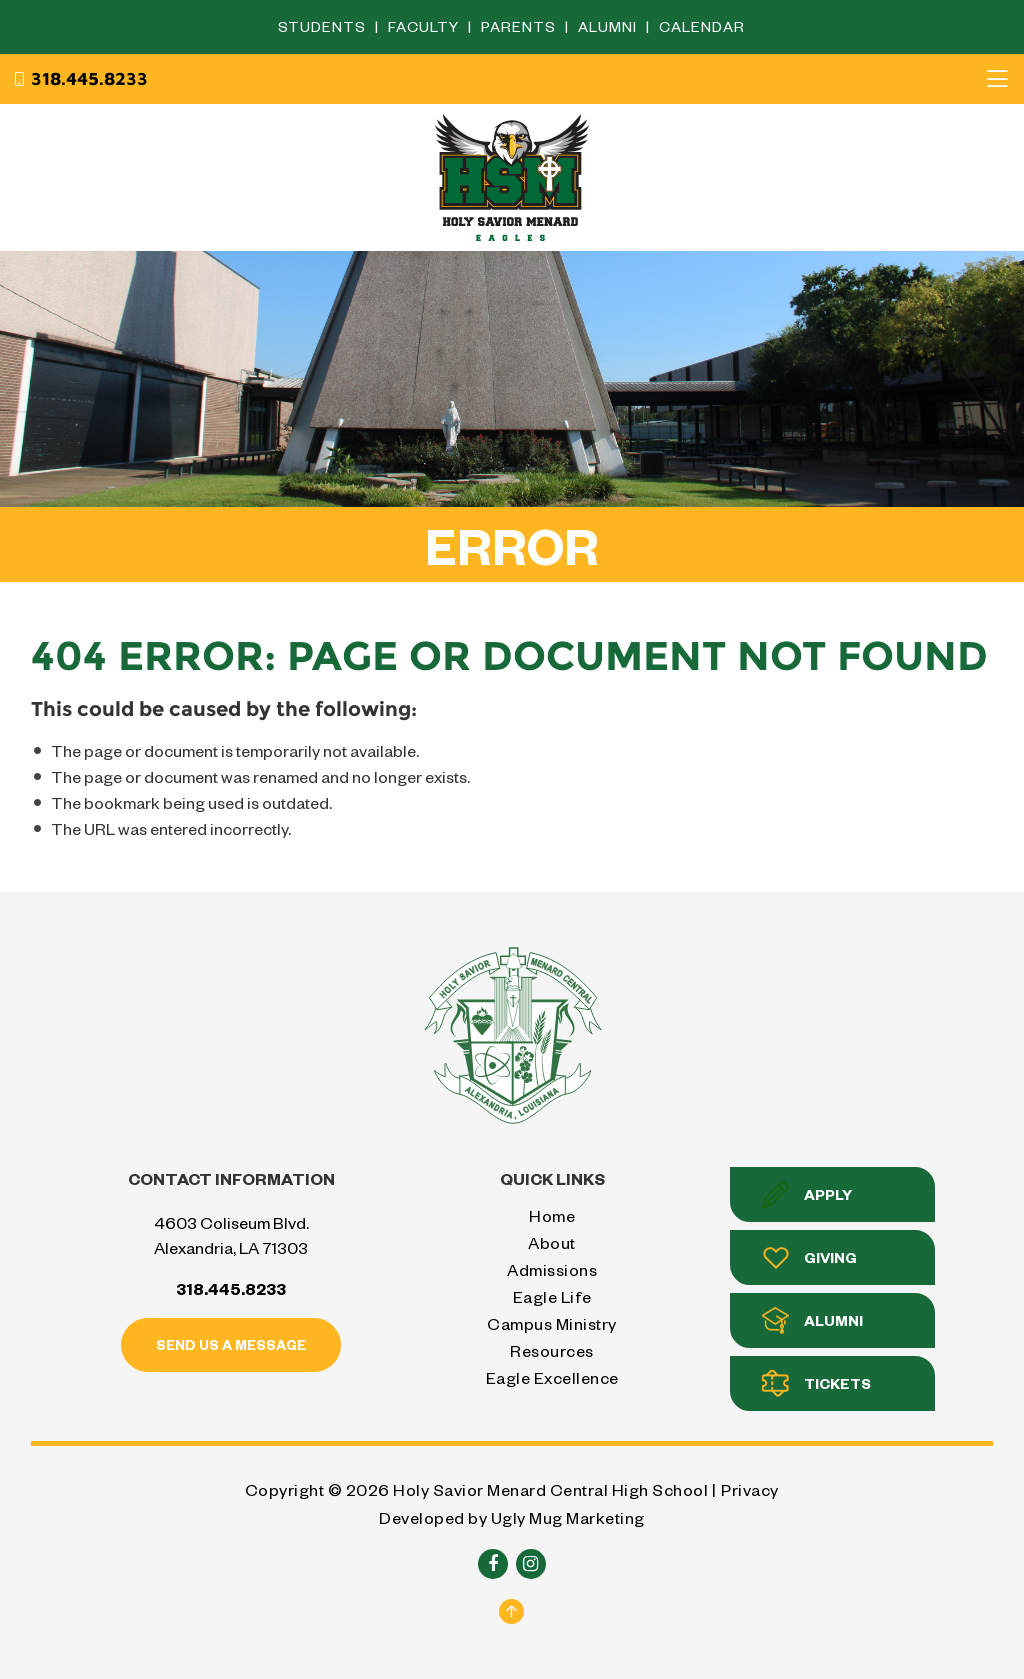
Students (324, 26)
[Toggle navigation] (997, 79)
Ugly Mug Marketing (568, 1517)
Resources (552, 1350)
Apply (807, 1194)
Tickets (816, 1383)
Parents (520, 26)
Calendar (702, 26)
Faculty (425, 26)
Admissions (552, 1269)
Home (552, 1215)
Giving (809, 1257)
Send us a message (231, 1344)
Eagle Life (552, 1296)
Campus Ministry (552, 1323)
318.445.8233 (80, 79)
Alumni (609, 26)
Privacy (750, 1489)
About (552, 1242)
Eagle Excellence (552, 1377)
